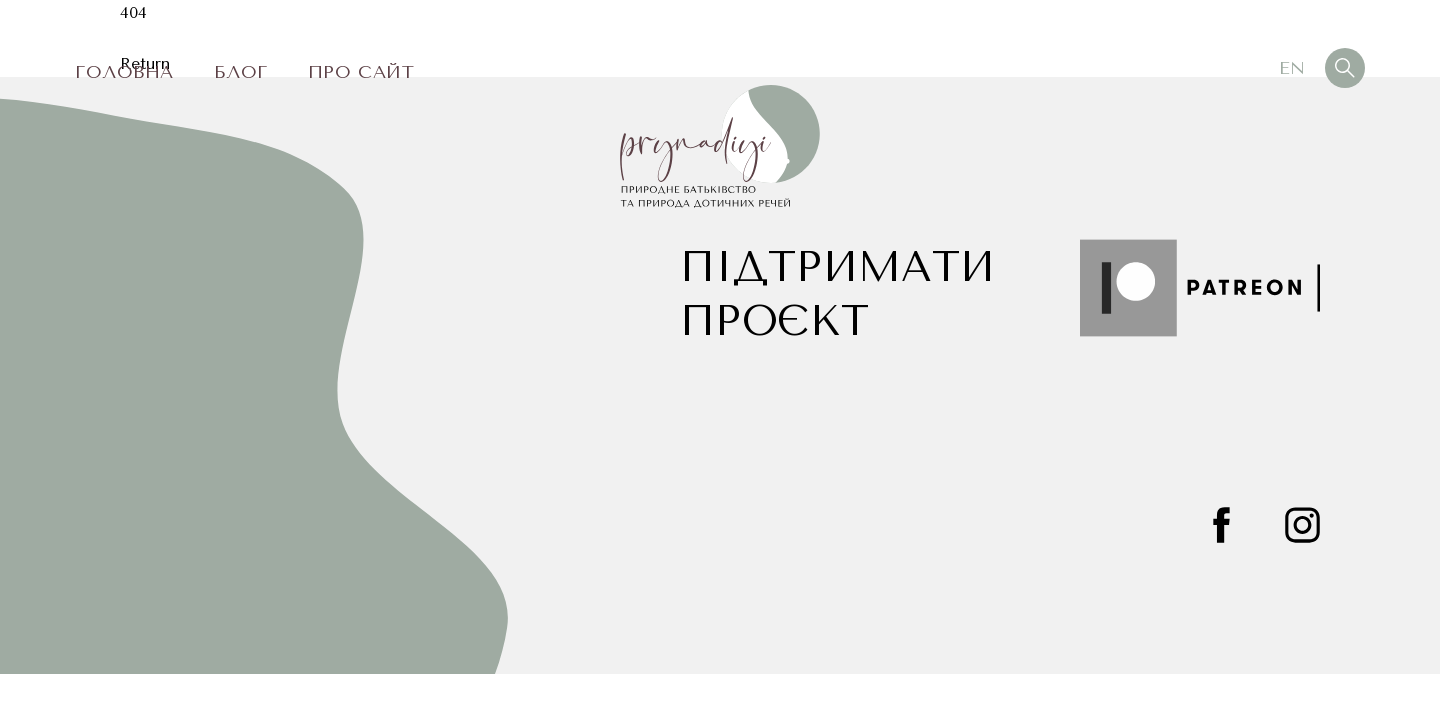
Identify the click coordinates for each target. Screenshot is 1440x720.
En (1292, 68)
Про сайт (361, 72)
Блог (241, 72)
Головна (124, 72)
